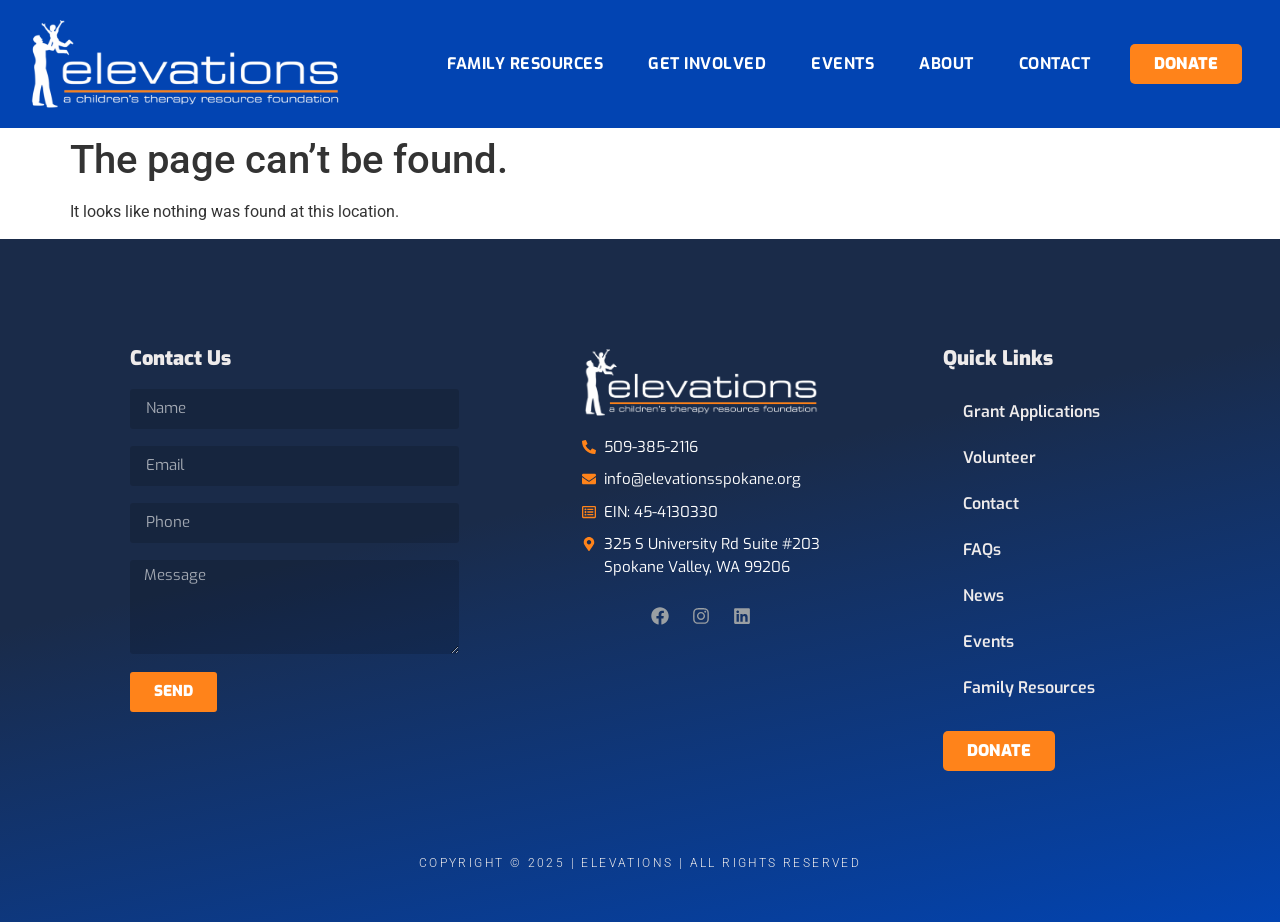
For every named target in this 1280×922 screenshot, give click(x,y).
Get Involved (707, 63)
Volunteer (999, 457)
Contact (1055, 63)
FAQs (982, 549)
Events (842, 63)
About (946, 63)
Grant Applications (1031, 411)
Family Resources (525, 63)
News (983, 595)
